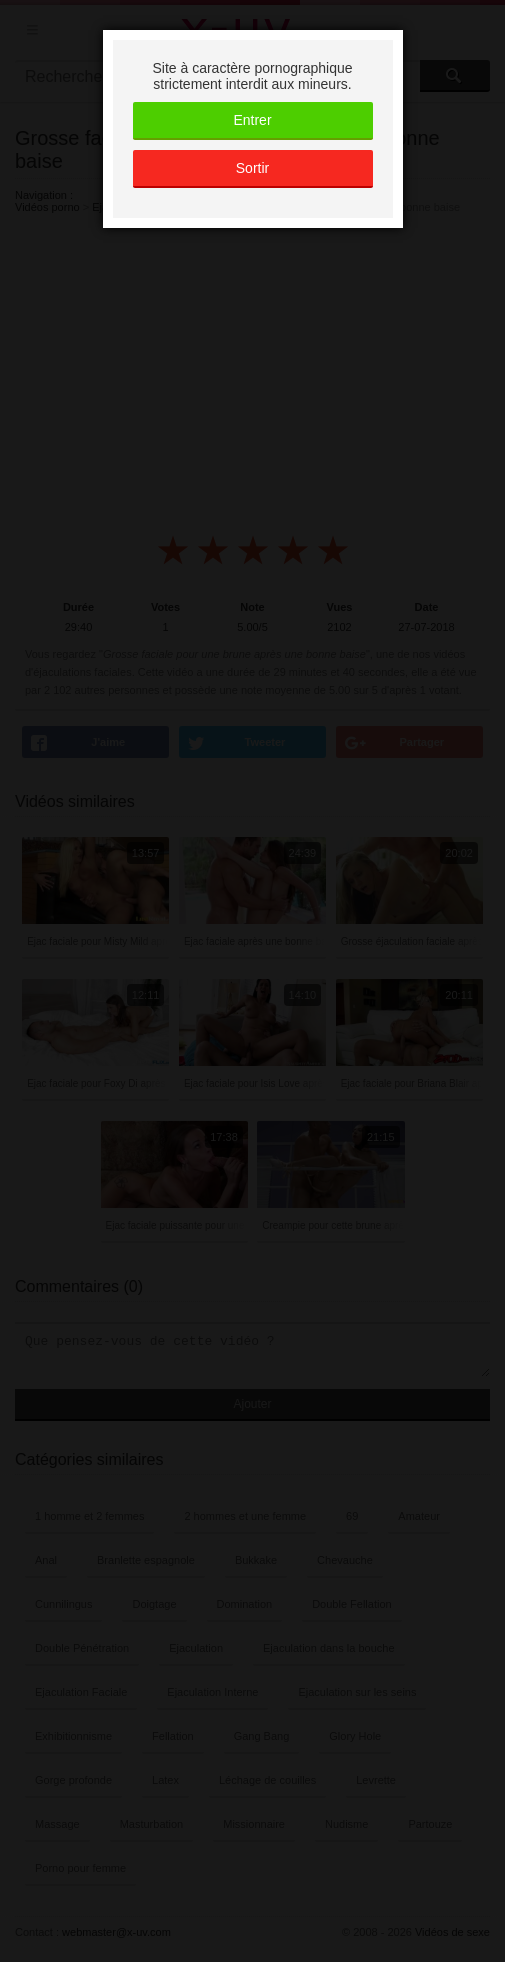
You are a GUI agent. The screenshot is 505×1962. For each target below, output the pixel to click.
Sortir (252, 168)
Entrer (252, 120)
